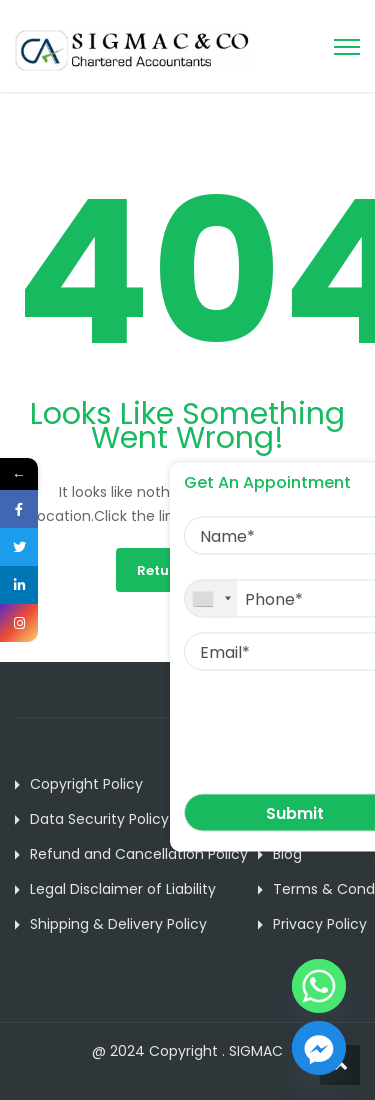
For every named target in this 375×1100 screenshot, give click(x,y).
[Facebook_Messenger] (319, 1048)
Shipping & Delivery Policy (118, 924)
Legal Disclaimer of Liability (123, 889)
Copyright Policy (86, 784)
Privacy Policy (320, 924)
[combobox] (211, 599)
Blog (287, 854)
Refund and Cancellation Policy (139, 854)
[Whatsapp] (319, 986)
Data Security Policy (99, 819)
